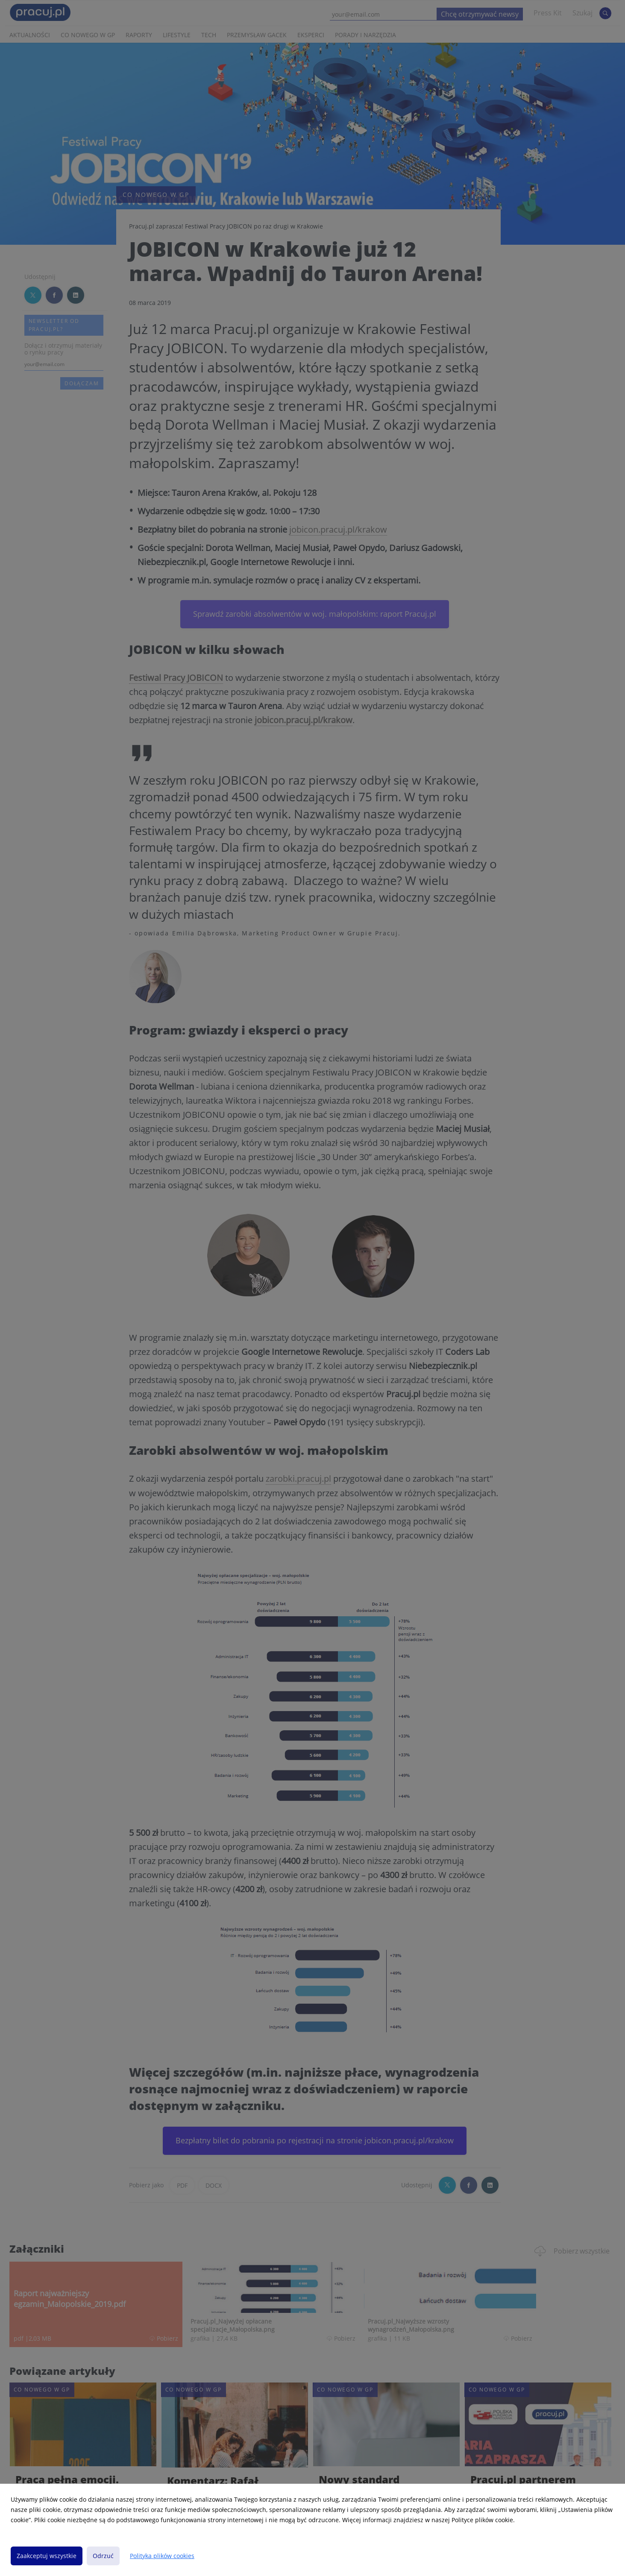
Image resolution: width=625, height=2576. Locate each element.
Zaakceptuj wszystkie (46, 2556)
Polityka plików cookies (162, 2556)
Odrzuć (103, 2556)
